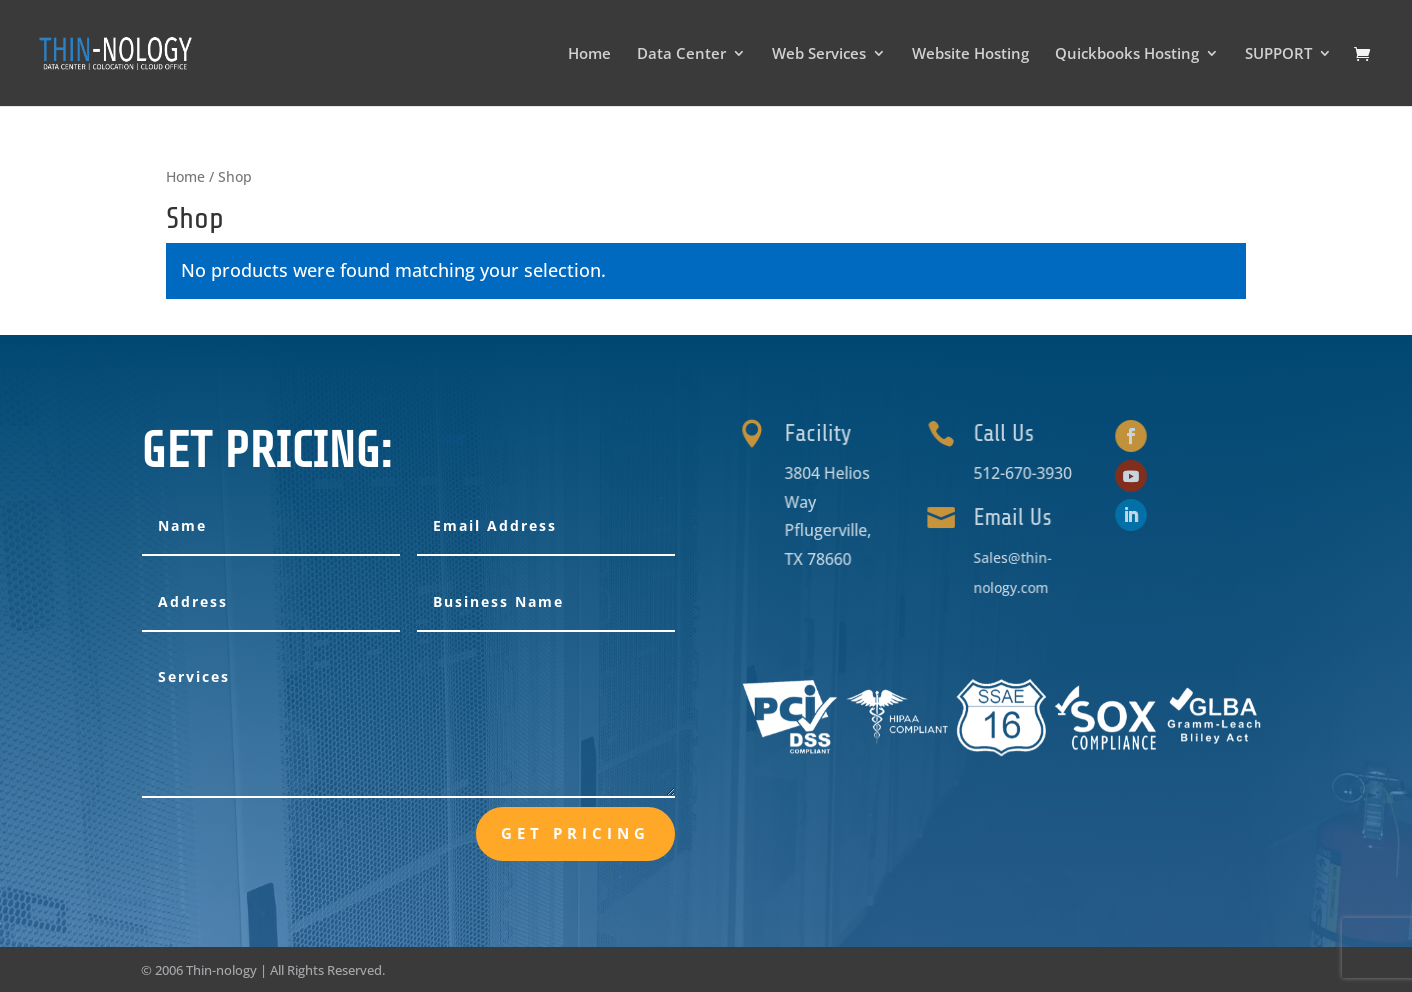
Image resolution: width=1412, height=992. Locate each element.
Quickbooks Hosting (1127, 54)
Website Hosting (970, 54)
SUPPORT (1278, 54)
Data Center (681, 54)
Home (589, 54)
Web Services (819, 54)
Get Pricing (575, 833)
